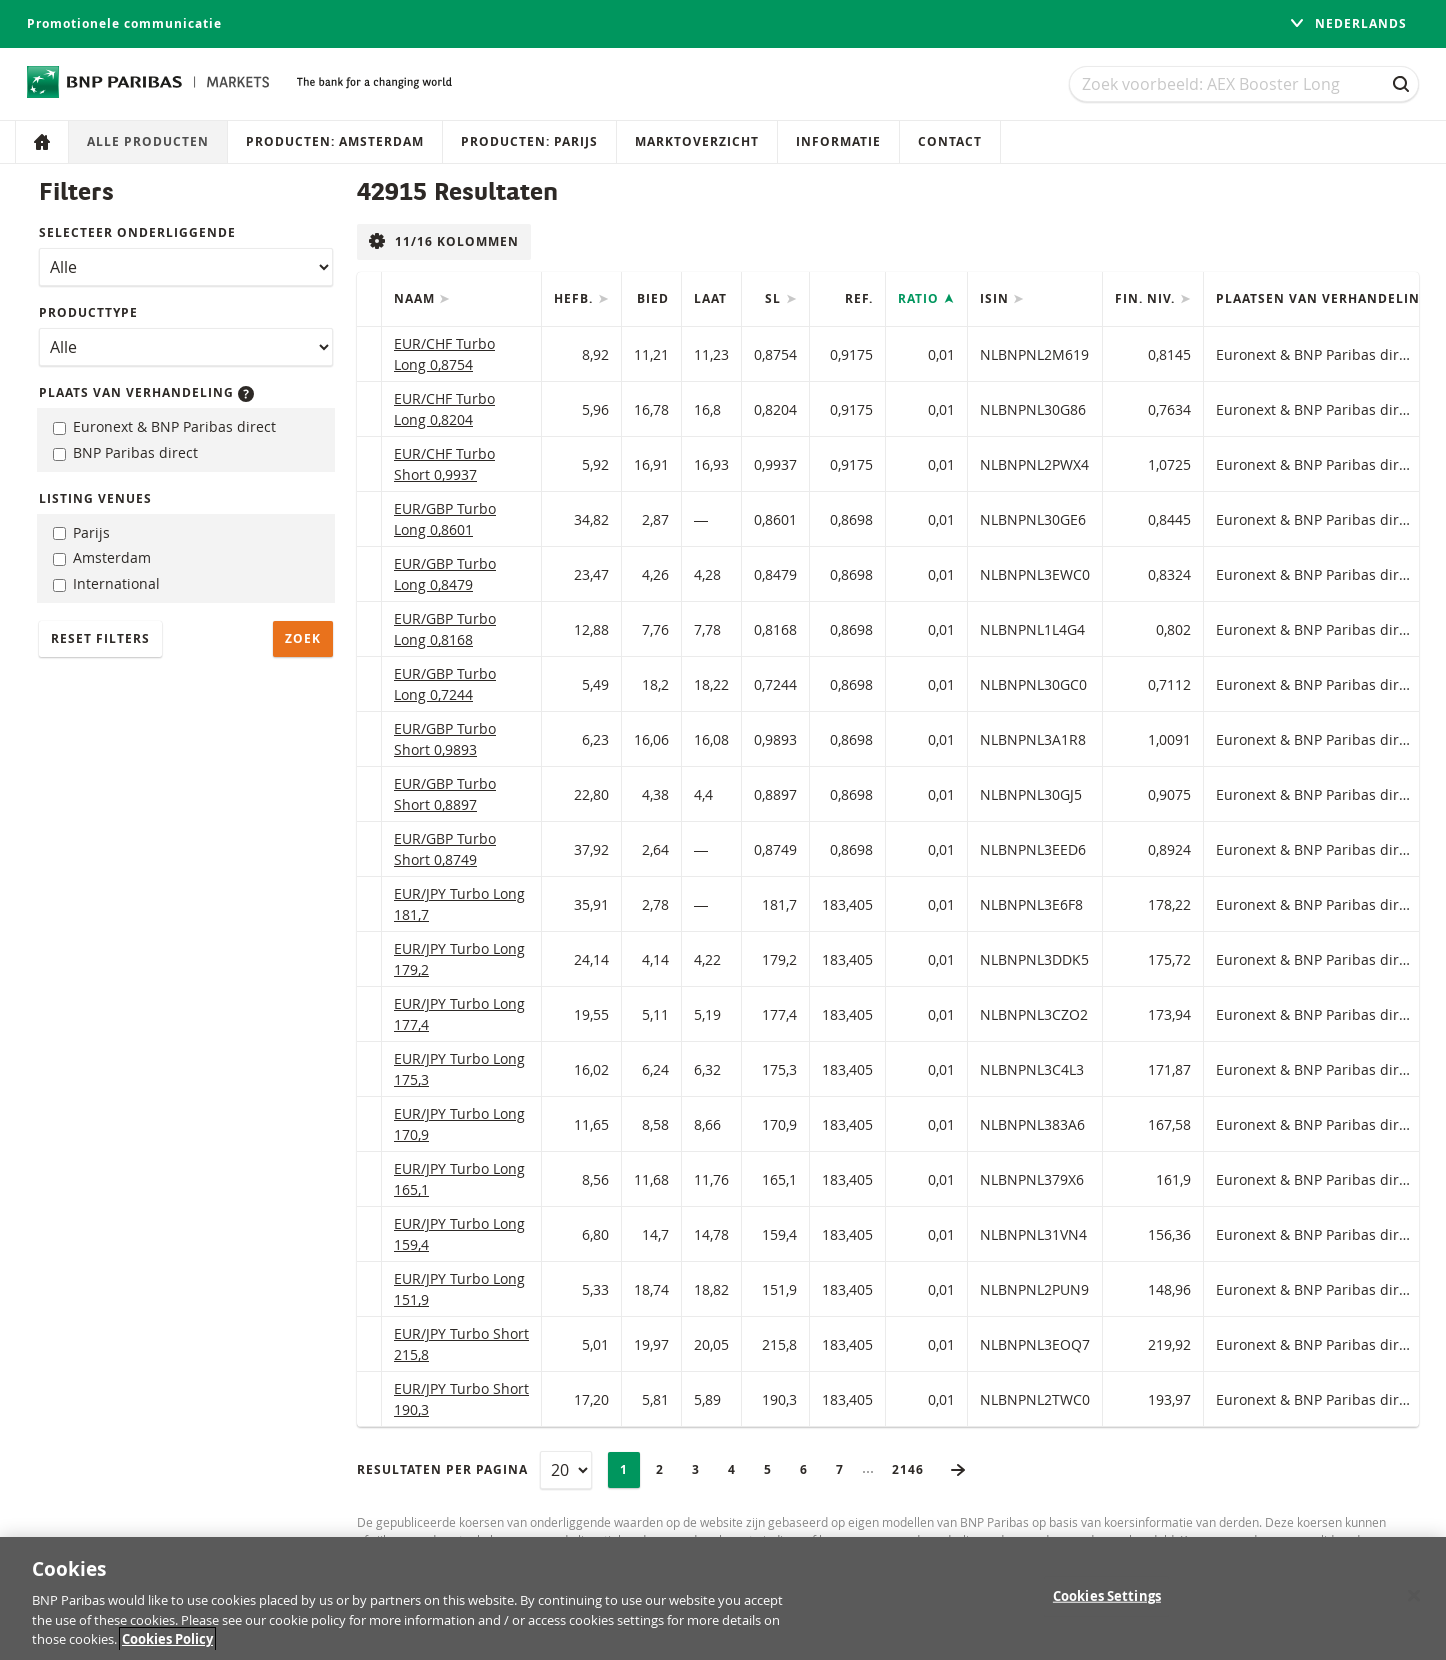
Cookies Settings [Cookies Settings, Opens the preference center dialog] (1107, 1608)
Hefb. (575, 298)
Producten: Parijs (529, 141)
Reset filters (100, 638)
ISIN (996, 298)
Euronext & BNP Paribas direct (164, 426)
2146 (914, 1469)
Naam (416, 298)
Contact (950, 141)
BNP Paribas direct (125, 452)
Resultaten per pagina (442, 1469)
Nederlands (1348, 23)
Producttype (88, 312)
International (106, 583)
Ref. (859, 298)
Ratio (920, 298)
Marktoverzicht (697, 141)
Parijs (81, 532)
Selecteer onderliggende (137, 232)
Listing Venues (95, 498)
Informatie (838, 141)
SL (775, 298)
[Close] (1414, 1607)
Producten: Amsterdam (335, 141)
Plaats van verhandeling (146, 392)
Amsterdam (102, 557)
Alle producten (148, 141)
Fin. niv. (1147, 298)
